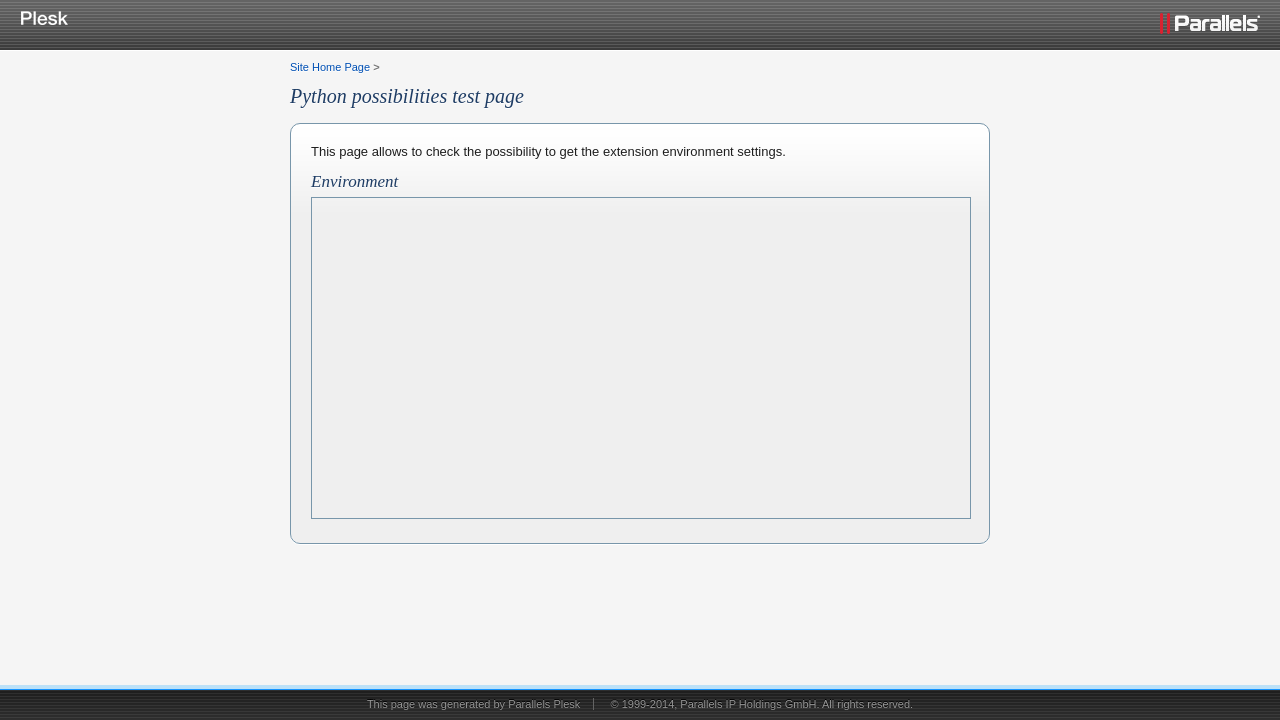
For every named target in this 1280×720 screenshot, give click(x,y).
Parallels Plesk (544, 704)
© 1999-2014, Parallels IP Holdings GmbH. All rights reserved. (761, 704)
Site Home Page (330, 67)
